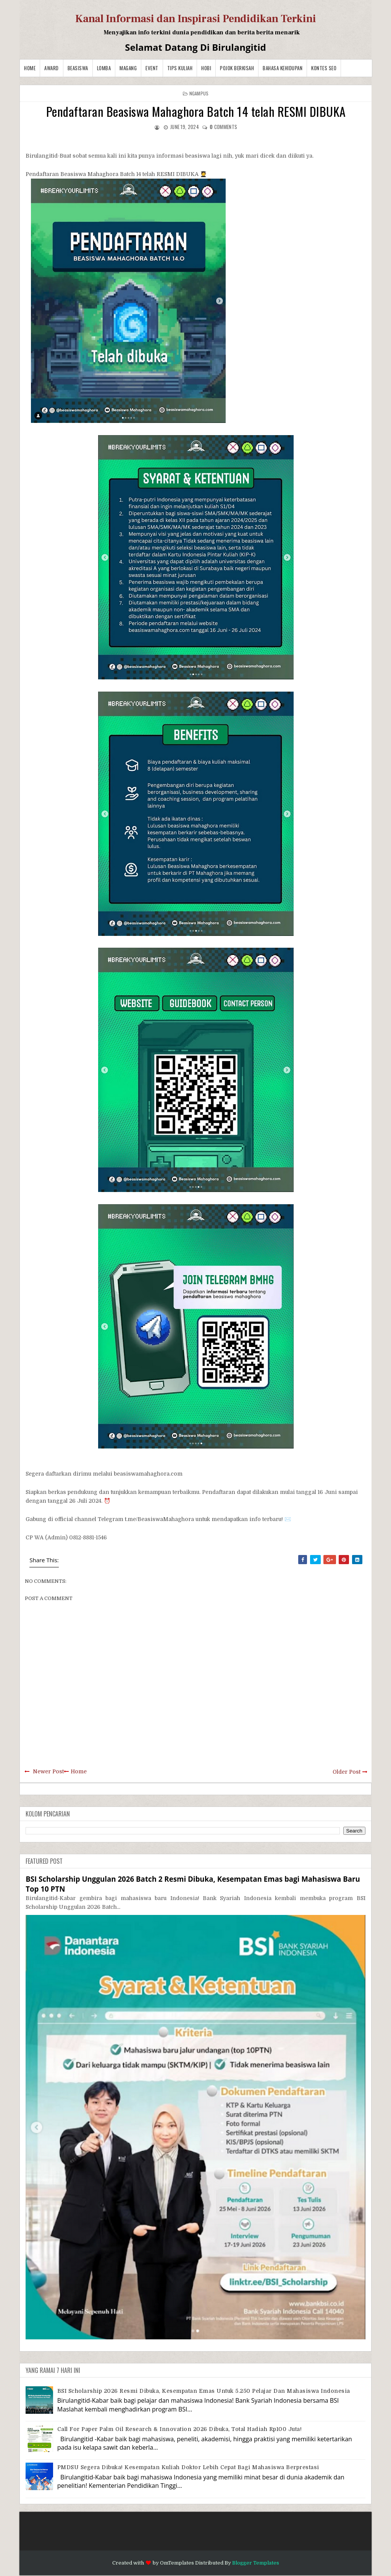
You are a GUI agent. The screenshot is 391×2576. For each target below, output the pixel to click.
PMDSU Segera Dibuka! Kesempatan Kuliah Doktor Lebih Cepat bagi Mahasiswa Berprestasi (188, 2467)
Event (151, 68)
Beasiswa (78, 68)
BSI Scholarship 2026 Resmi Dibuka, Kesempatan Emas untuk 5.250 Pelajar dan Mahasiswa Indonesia (203, 2391)
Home (30, 68)
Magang (128, 68)
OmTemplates (177, 2563)
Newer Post (48, 1771)
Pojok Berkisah (237, 68)
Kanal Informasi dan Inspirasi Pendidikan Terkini (195, 19)
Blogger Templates (255, 2563)
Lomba (104, 68)
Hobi (206, 68)
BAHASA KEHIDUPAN (282, 68)
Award (51, 68)
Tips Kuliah (180, 68)
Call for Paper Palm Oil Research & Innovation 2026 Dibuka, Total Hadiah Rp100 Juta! (179, 2429)
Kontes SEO (323, 68)
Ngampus (199, 93)
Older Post (346, 1772)
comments (223, 127)
